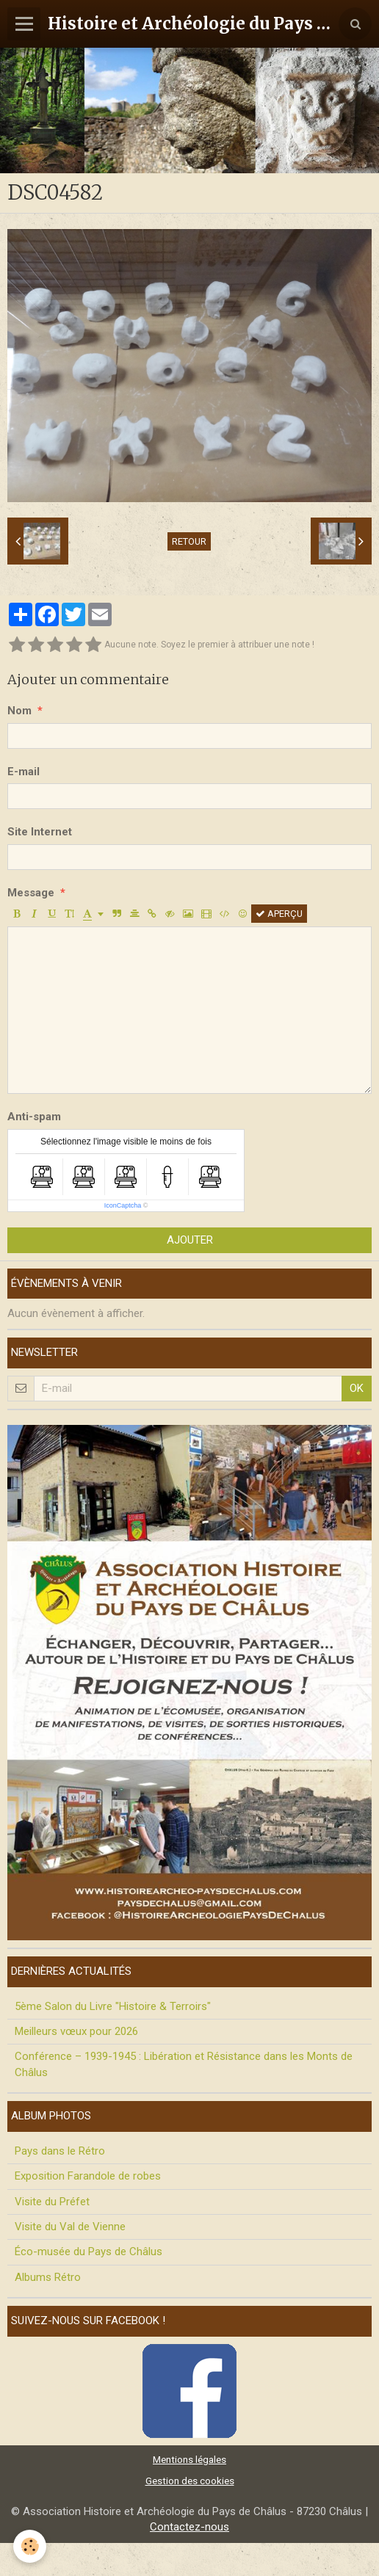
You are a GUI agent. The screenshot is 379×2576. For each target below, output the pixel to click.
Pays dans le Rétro (60, 2151)
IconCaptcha (123, 1205)
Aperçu (279, 913)
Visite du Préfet (52, 2201)
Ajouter (190, 1240)
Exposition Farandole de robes (88, 2176)
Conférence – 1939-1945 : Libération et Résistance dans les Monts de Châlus (184, 2064)
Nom (19, 710)
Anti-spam (34, 1116)
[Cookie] (29, 2546)
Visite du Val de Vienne (70, 2226)
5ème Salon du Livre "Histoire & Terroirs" (113, 2006)
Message (30, 892)
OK (357, 1388)
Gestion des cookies (189, 2480)
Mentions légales (189, 2459)
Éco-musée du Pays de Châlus (88, 2251)
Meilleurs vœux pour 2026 (76, 2031)
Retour (189, 541)
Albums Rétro (48, 2277)
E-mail (23, 771)
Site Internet (39, 831)
